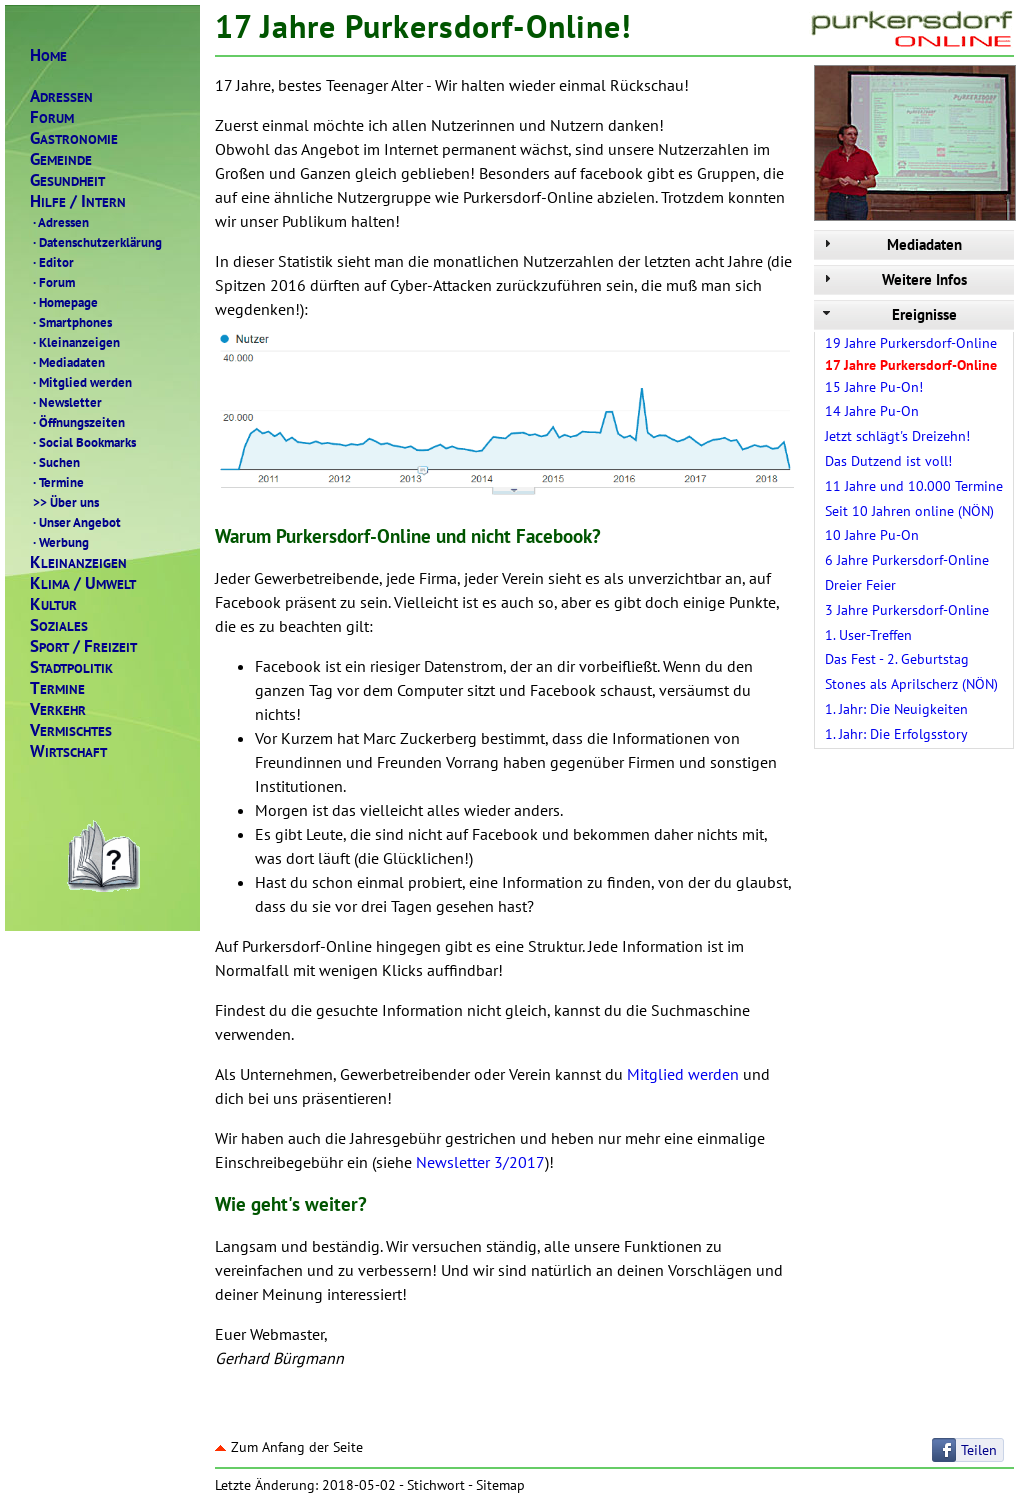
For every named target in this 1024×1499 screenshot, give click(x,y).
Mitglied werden (81, 382)
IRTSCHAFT (68, 751)
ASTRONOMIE (74, 138)
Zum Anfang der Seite (289, 1447)
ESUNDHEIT (67, 180)
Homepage (64, 302)
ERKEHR (58, 709)
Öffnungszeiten (77, 422)
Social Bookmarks (83, 442)
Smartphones (71, 322)
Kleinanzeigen (75, 342)
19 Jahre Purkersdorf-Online (911, 343)
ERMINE (57, 688)
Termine (57, 482)
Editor (52, 262)
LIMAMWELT (83, 583)
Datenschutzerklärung (96, 242)
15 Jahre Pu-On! (874, 387)
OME (48, 55)
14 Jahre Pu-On (872, 411)
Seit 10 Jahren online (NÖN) (909, 511)
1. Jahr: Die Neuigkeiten (896, 709)
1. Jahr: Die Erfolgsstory (896, 734)
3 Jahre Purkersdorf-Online (907, 610)
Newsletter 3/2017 (480, 1162)
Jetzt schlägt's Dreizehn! (897, 436)
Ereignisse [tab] (888, 314)
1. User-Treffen (868, 635)
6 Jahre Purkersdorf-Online (907, 560)
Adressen (59, 222)
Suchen (55, 462)
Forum (52, 282)
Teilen (979, 1450)
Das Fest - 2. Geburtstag (897, 659)
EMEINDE (61, 159)
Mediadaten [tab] (890, 244)
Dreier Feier (860, 585)
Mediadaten (67, 362)
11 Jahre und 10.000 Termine (914, 486)
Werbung (59, 542)
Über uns (64, 502)
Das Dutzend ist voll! (888, 461)
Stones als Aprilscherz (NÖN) (911, 684)
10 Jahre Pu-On (872, 535)
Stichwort (436, 1485)
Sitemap (500, 1485)
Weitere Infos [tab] (893, 279)
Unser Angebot (75, 522)
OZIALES (59, 625)
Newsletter (66, 402)
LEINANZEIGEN (78, 562)
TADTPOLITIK (71, 667)
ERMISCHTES (71, 730)
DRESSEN (61, 96)
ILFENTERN (78, 201)
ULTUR (53, 604)
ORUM (52, 117)
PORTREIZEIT (83, 646)
